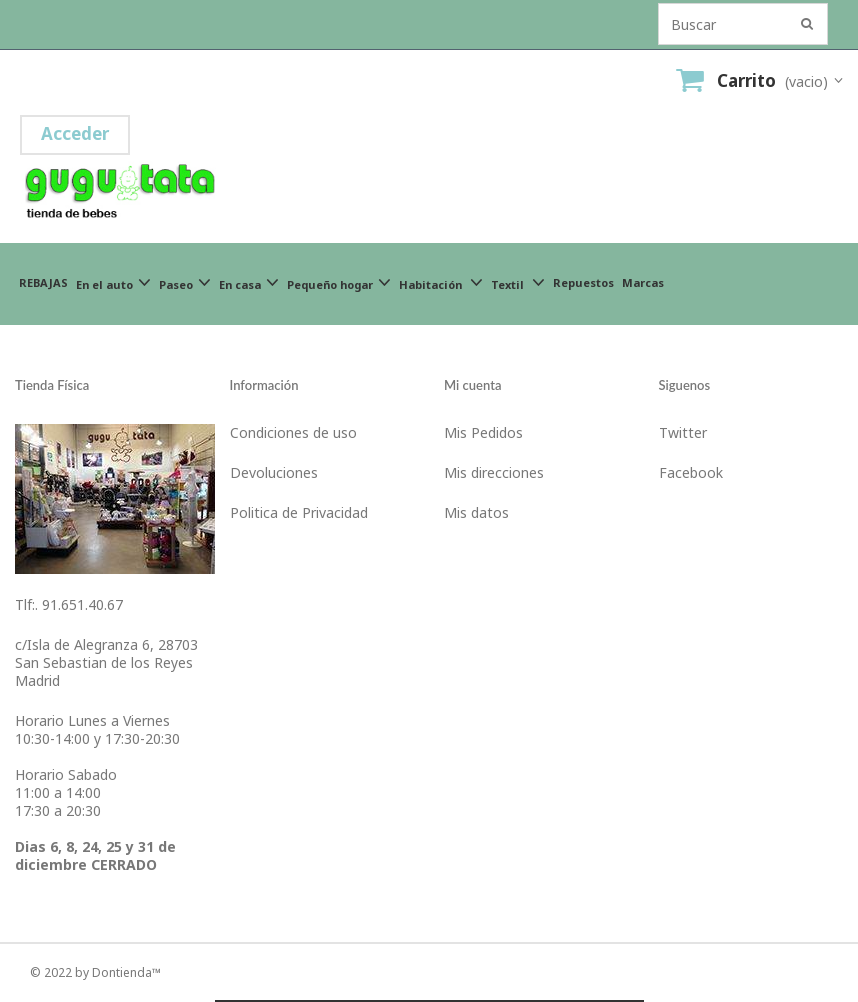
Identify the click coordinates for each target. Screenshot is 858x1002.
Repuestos (583, 282)
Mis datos (476, 512)
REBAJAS (43, 282)
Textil (518, 282)
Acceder (75, 133)
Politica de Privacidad (299, 512)
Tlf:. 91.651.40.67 (69, 604)
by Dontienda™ (118, 972)
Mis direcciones (494, 472)
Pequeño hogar (339, 282)
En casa (249, 282)
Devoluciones (274, 472)
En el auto (113, 282)
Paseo (185, 282)
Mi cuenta (472, 385)
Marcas (643, 282)
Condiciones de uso (293, 432)
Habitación (441, 282)
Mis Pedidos (483, 432)
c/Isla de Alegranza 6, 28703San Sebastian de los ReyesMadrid (106, 662)
